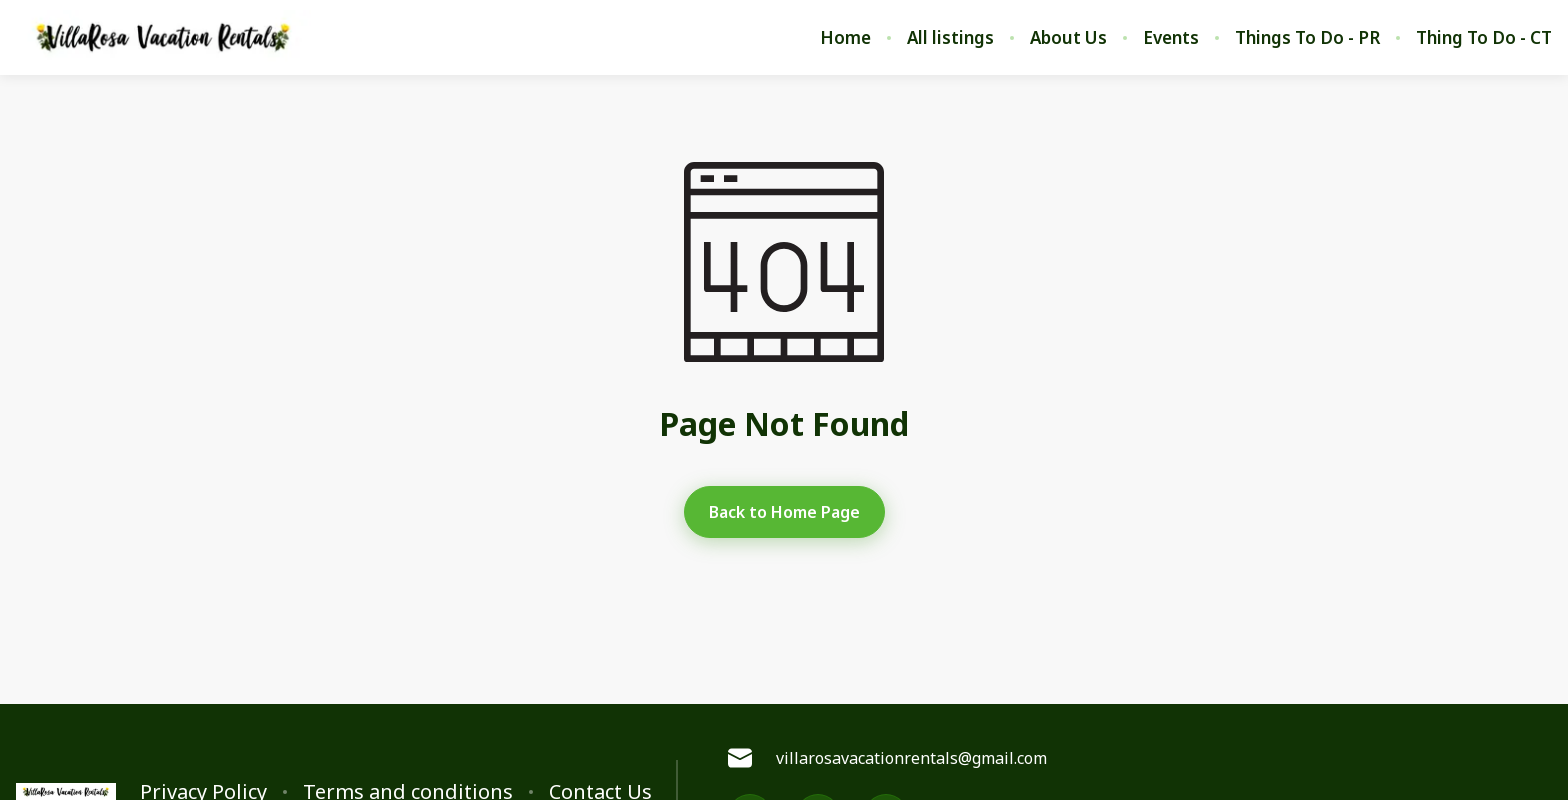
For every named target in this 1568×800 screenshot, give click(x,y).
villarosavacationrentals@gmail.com (887, 758)
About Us (1068, 38)
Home (845, 38)
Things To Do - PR (1307, 38)
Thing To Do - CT (1484, 38)
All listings (950, 38)
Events (1171, 38)
